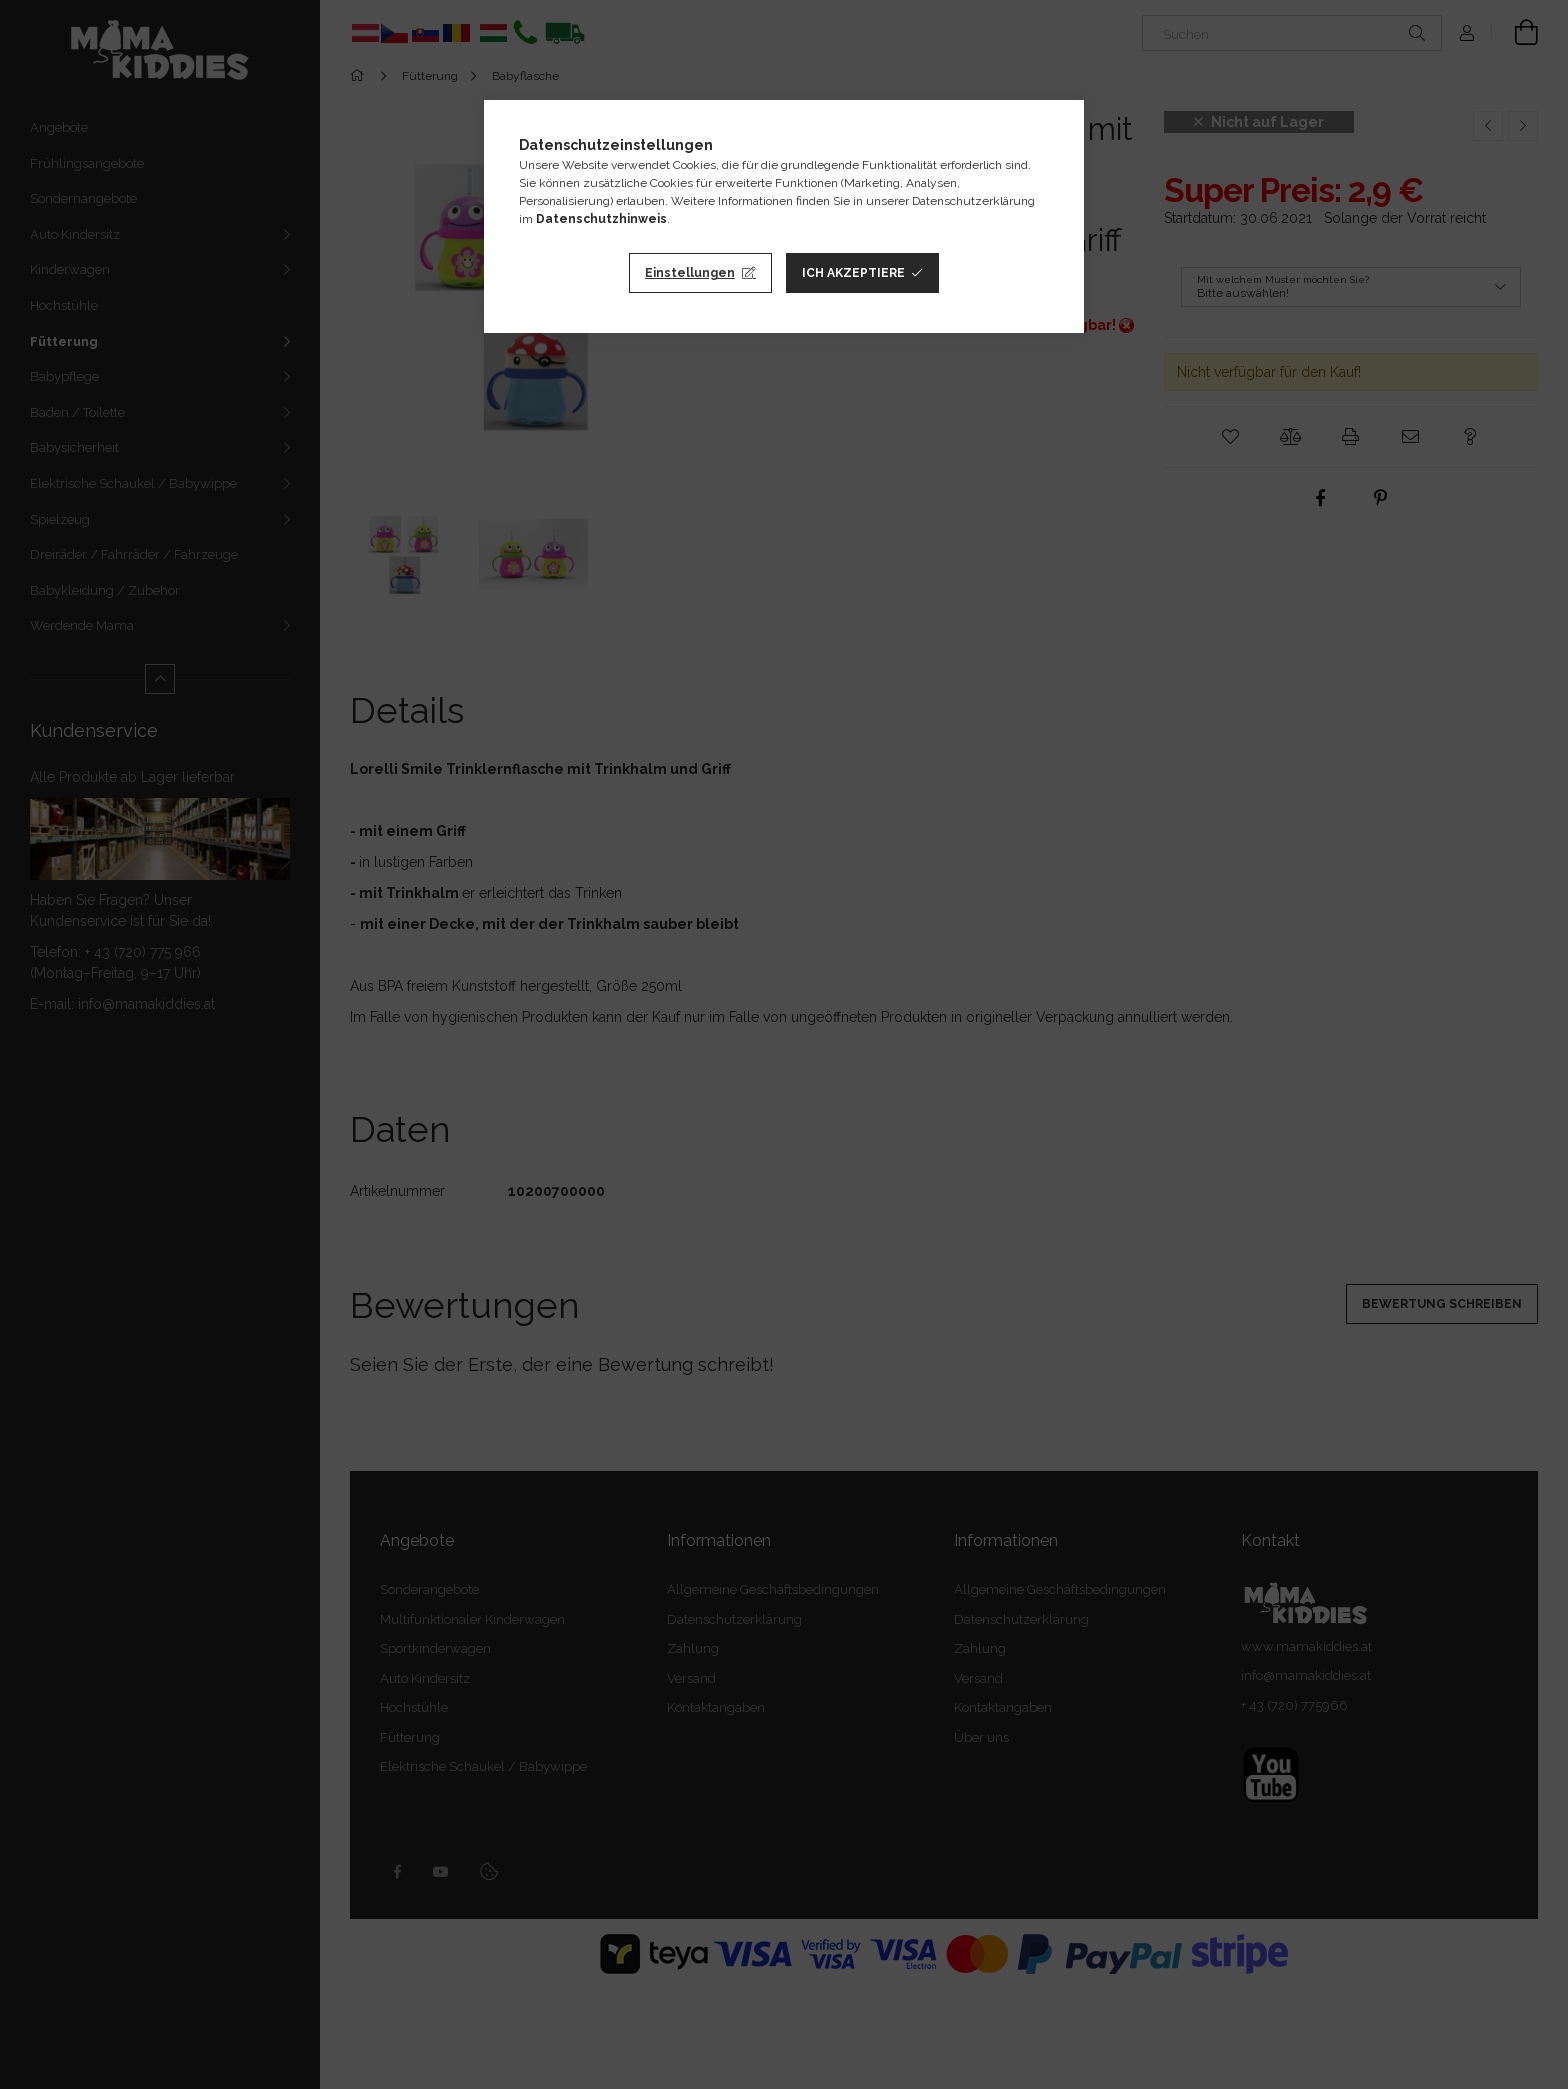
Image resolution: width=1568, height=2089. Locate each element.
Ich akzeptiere (853, 273)
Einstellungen (690, 273)
